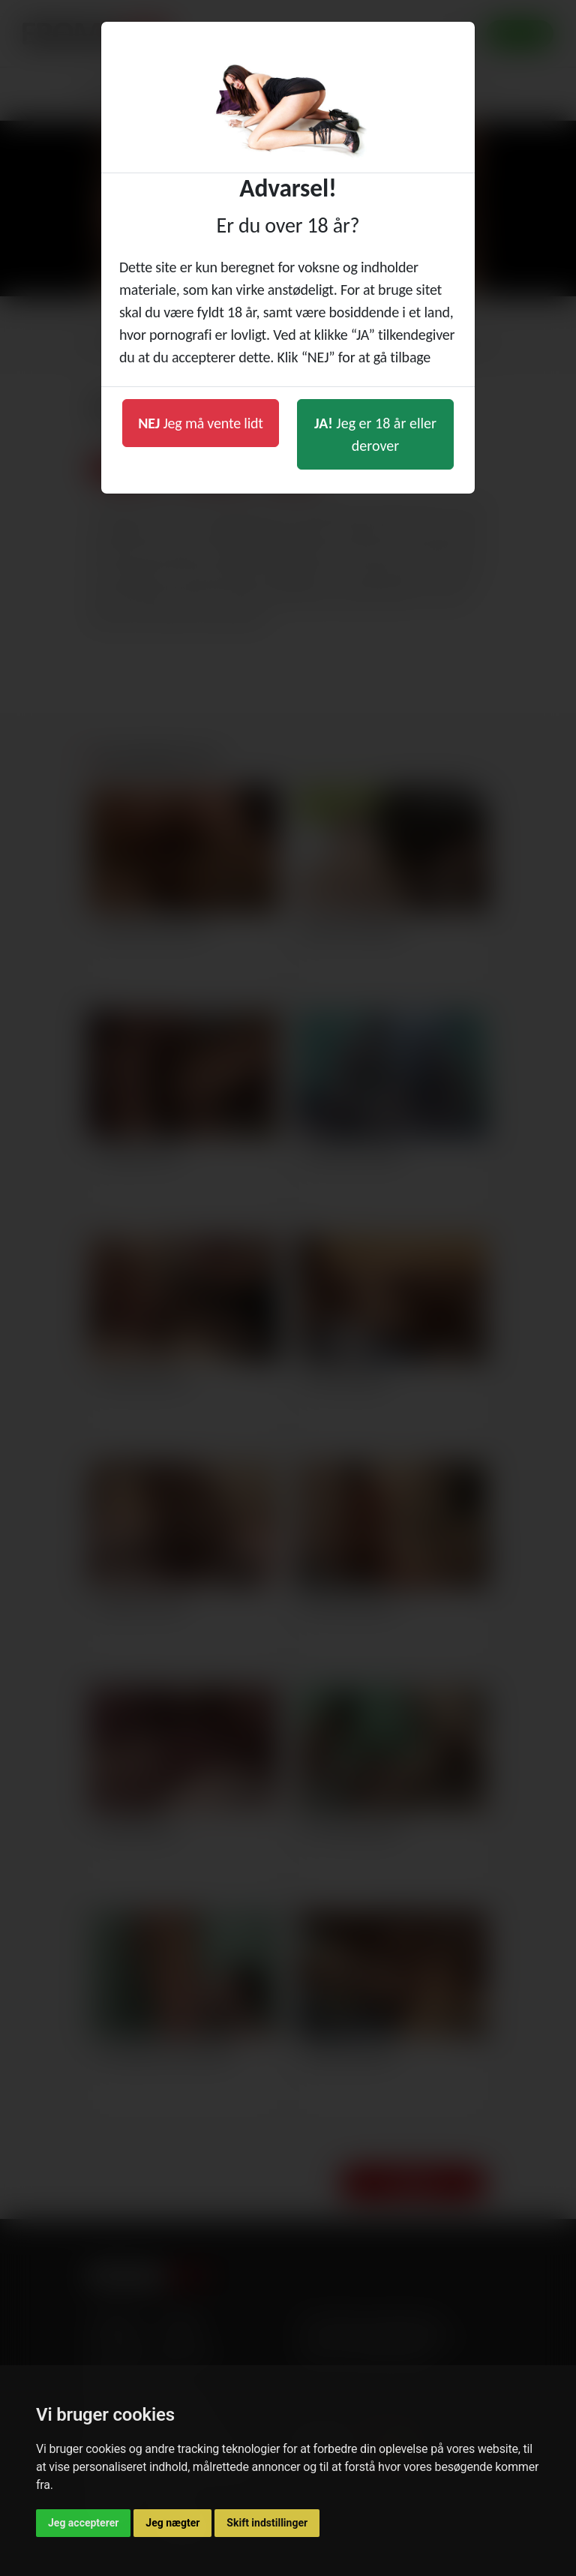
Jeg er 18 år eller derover (375, 434)
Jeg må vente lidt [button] (200, 423)
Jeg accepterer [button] (83, 2523)
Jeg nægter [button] (173, 2523)
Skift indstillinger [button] (267, 2523)
